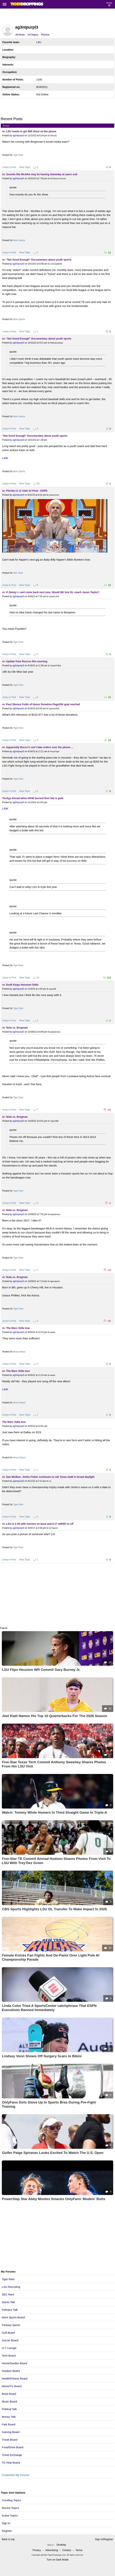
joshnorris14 (54, 495)
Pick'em (45, 34)
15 (36, 977)
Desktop (61, 2544)
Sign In (6, 2523)
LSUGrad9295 (56, 264)
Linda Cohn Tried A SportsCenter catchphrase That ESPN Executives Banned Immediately (49, 2008)
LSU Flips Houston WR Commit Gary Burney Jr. (41, 1670)
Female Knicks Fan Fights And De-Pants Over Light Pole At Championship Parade (50, 1957)
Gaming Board (11, 2432)
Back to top (8, 2539)
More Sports (19, 240)
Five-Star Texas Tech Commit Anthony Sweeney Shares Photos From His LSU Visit (54, 1764)
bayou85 (52, 989)
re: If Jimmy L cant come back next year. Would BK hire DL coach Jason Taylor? (50, 592)
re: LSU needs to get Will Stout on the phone (29, 131)
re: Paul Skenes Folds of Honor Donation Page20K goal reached (41, 704)
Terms (78, 2550)
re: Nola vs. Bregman (15, 1027)
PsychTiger (55, 752)
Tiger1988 (54, 1121)
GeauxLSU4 (54, 597)
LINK (5, 458)
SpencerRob (54, 709)
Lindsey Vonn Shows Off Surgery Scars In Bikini (42, 2056)
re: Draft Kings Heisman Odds (20, 984)
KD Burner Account (58, 179)
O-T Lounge (9, 2347)
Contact (66, 2550)
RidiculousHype (56, 343)
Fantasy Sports (11, 2325)
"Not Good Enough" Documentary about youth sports (34, 435)
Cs (50, 1481)
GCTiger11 (53, 1528)
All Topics (33, 34)
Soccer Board (10, 2340)
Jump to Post (9, 167)
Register (7, 2530)
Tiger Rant (8, 2279)
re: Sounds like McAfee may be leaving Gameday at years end (39, 174)
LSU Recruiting (11, 2286)
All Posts (20, 34)
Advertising (51, 2550)
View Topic (24, 167)
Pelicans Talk (10, 2309)
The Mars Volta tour (14, 1421)
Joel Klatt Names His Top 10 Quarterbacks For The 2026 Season (54, 1716)
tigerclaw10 (55, 1281)
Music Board (9, 2401)
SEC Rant (8, 2294)
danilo (52, 1332)
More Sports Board (13, 2317)
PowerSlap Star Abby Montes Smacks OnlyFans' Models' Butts (53, 2199)
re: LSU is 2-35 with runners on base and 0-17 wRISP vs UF (38, 1523)
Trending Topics (11, 2500)
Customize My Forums (15, 2474)
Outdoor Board (11, 2370)
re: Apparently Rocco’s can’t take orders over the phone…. (37, 747)
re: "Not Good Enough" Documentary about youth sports (36, 259)
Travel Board (9, 2439)
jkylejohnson (55, 1032)
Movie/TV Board (12, 2386)
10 (36, 483)
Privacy (36, 2550)
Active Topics (10, 2515)
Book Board (9, 2393)
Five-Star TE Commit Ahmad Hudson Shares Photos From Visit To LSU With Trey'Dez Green (56, 1861)
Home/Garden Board (14, 2363)
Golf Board (8, 2332)
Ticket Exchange (12, 2454)
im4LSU (53, 136)
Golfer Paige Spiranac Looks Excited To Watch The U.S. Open (52, 2153)
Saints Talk (8, 2302)
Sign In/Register (104, 2539)
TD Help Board (11, 2462)
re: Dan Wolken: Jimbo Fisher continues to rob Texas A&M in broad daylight (48, 1476)
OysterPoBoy (55, 666)
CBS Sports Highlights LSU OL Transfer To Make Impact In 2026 (54, 1909)
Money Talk (9, 2416)
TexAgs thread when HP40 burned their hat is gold (32, 798)
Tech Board (9, 2355)
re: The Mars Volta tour (16, 1328)
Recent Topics (10, 2507)
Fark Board (8, 2424)
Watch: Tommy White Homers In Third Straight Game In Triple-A (54, 1812)
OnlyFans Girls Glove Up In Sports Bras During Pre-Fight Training (49, 2104)
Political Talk (9, 2409)
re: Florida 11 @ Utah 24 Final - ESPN (24, 490)
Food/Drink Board (12, 2447)
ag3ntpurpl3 (18, 135)
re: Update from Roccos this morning (24, 661)
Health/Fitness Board (14, 2378)
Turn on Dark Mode (57, 2559)
